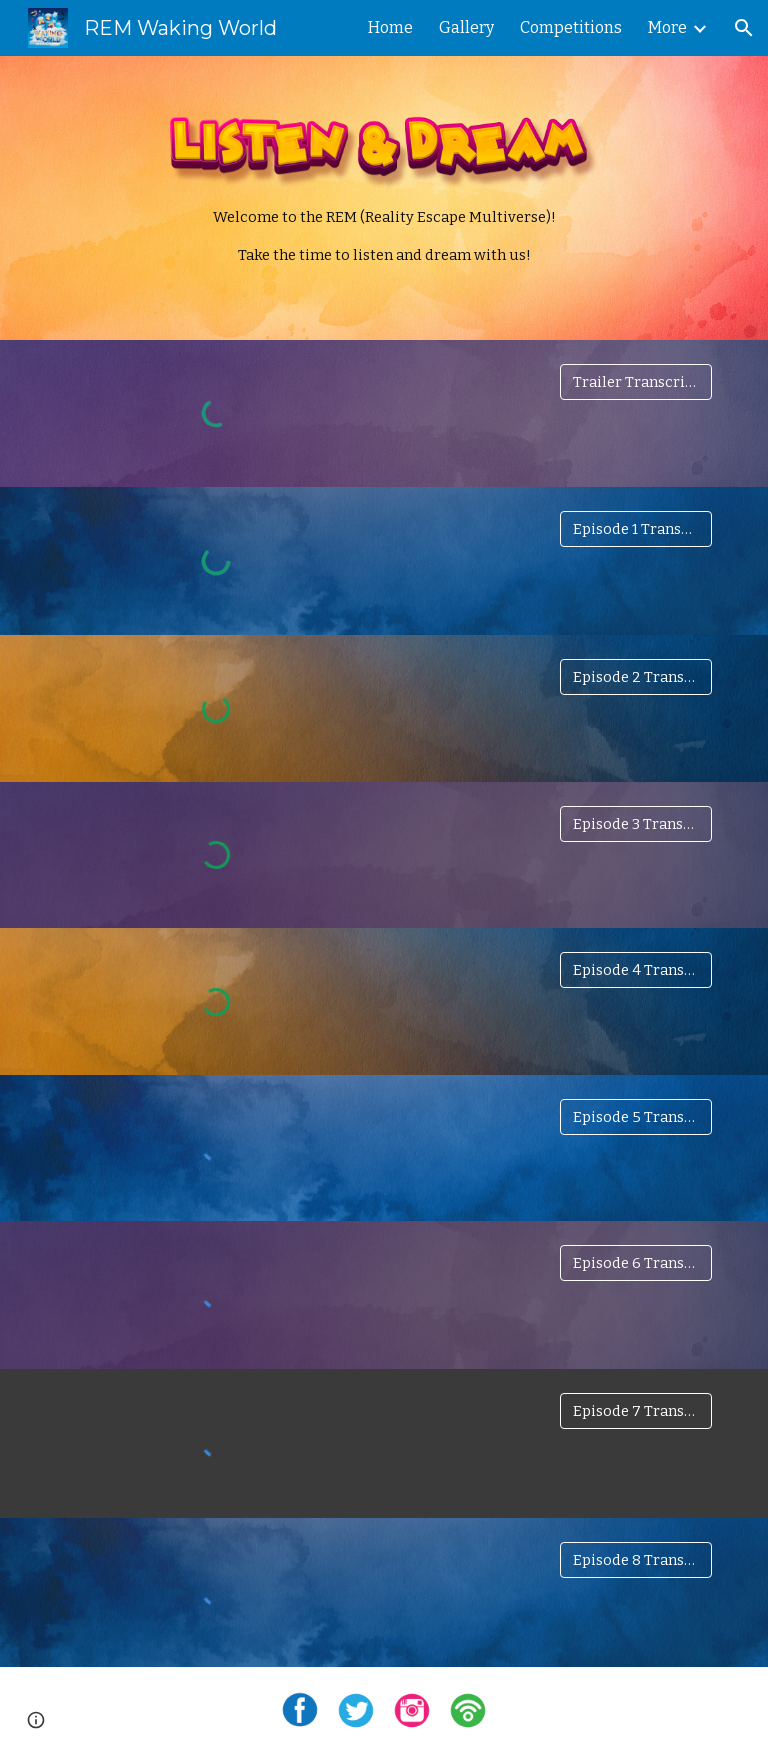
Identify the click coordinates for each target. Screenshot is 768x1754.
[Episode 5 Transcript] (635, 1116)
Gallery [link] (466, 27)
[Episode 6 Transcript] (635, 1262)
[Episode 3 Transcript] (635, 824)
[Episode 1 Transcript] (635, 528)
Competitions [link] (571, 27)
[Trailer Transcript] (635, 381)
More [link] (667, 27)
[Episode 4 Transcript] (635, 970)
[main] (383, 237)
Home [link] (390, 27)
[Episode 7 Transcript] (635, 1411)
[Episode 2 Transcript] (635, 676)
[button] (744, 28)
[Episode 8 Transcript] (635, 1559)
